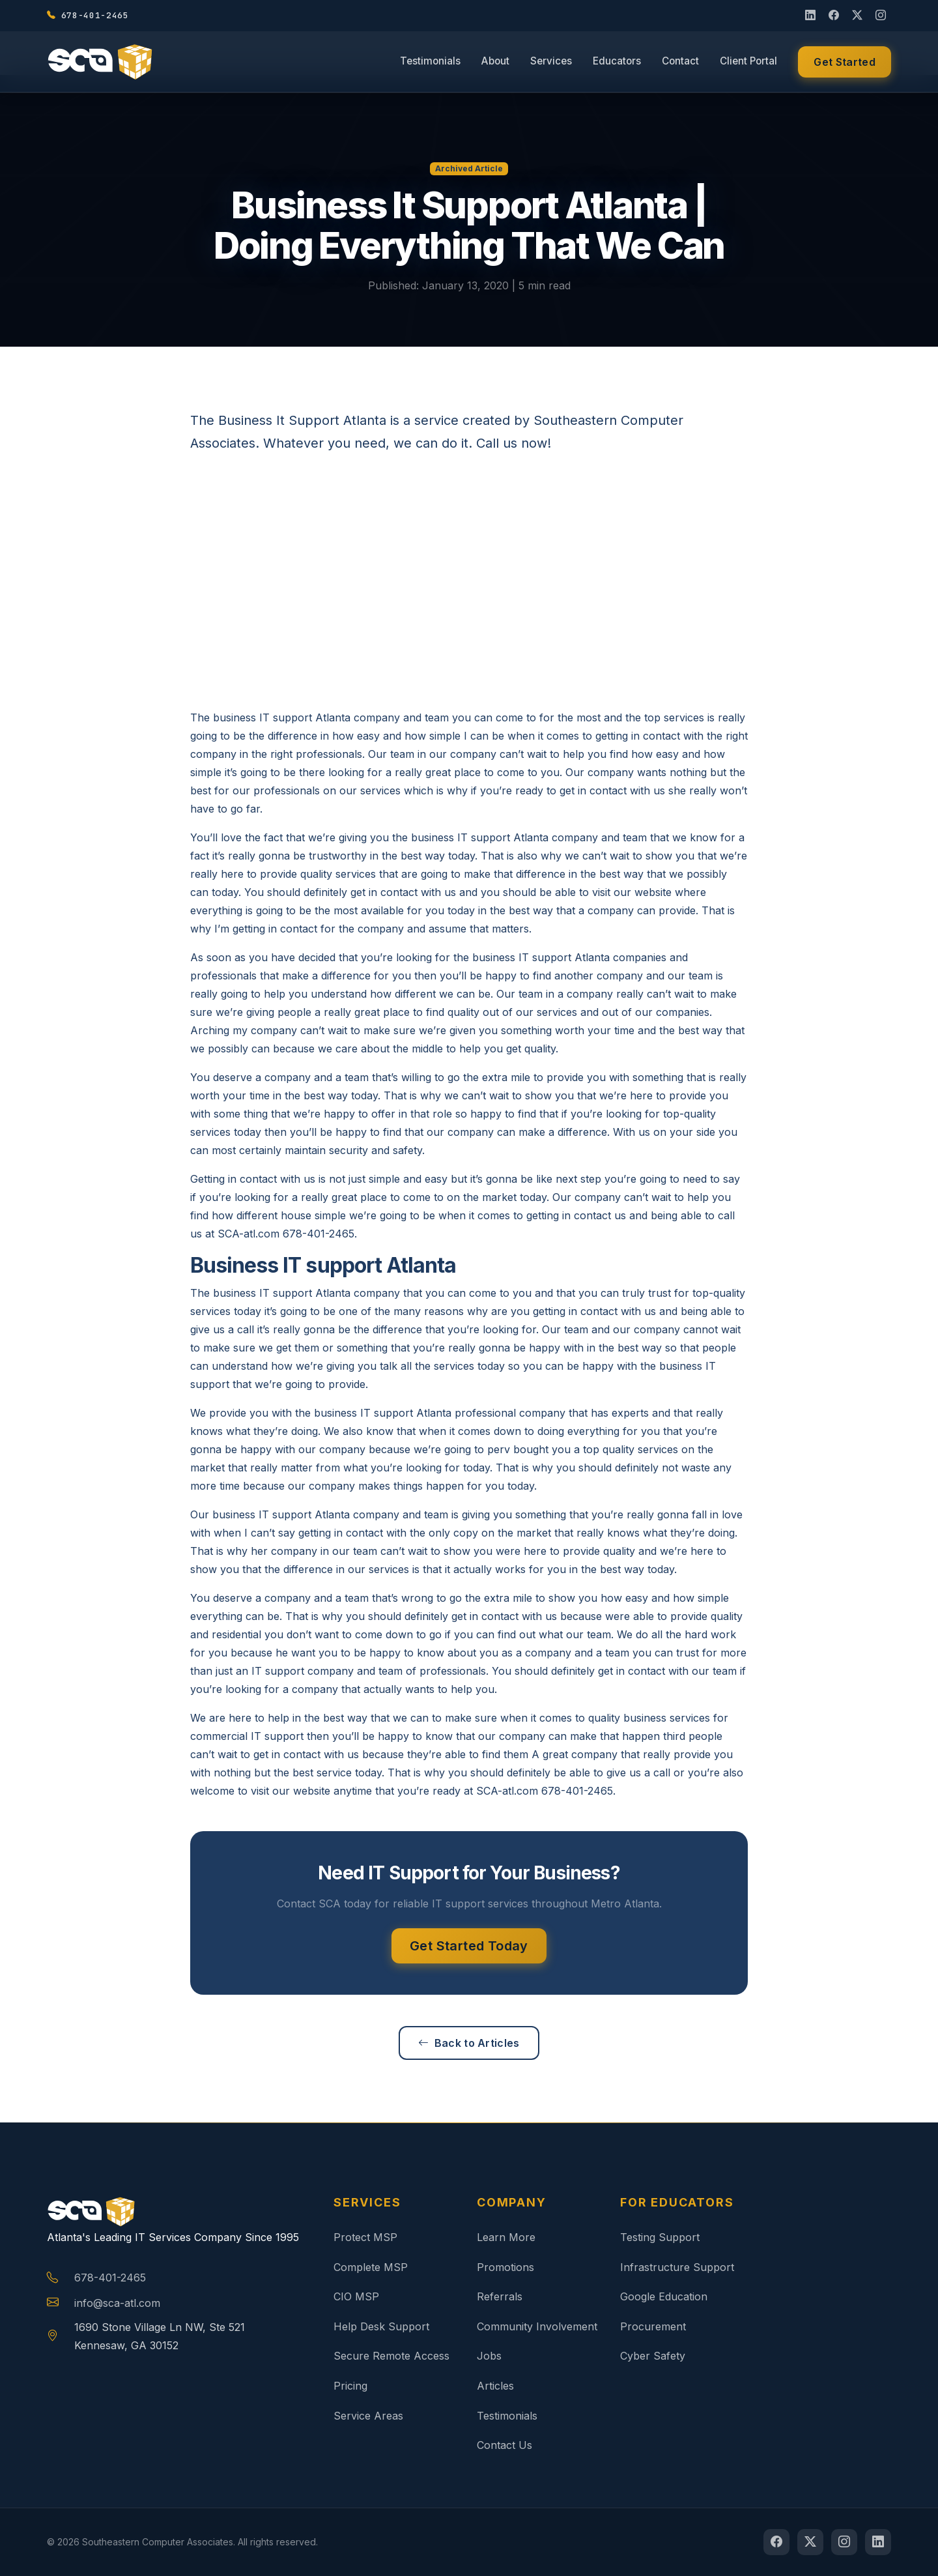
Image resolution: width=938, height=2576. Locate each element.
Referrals (499, 2296)
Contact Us (504, 2445)
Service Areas (368, 2415)
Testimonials (430, 62)
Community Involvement (537, 2326)
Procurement (653, 2326)
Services (551, 62)
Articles (495, 2385)
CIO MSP (356, 2296)
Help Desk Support (381, 2326)
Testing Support (660, 2237)
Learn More (506, 2237)
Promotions (505, 2267)
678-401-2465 (110, 2277)
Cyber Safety (652, 2355)
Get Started (844, 62)
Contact (680, 62)
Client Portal (748, 62)
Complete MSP (371, 2267)
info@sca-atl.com (117, 2302)
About (495, 62)
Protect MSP (365, 2237)
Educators (617, 62)
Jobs (489, 2355)
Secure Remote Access (391, 2355)
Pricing (350, 2385)
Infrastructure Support (677, 2267)
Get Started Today (469, 1946)
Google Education (663, 2296)
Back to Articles (468, 2042)
